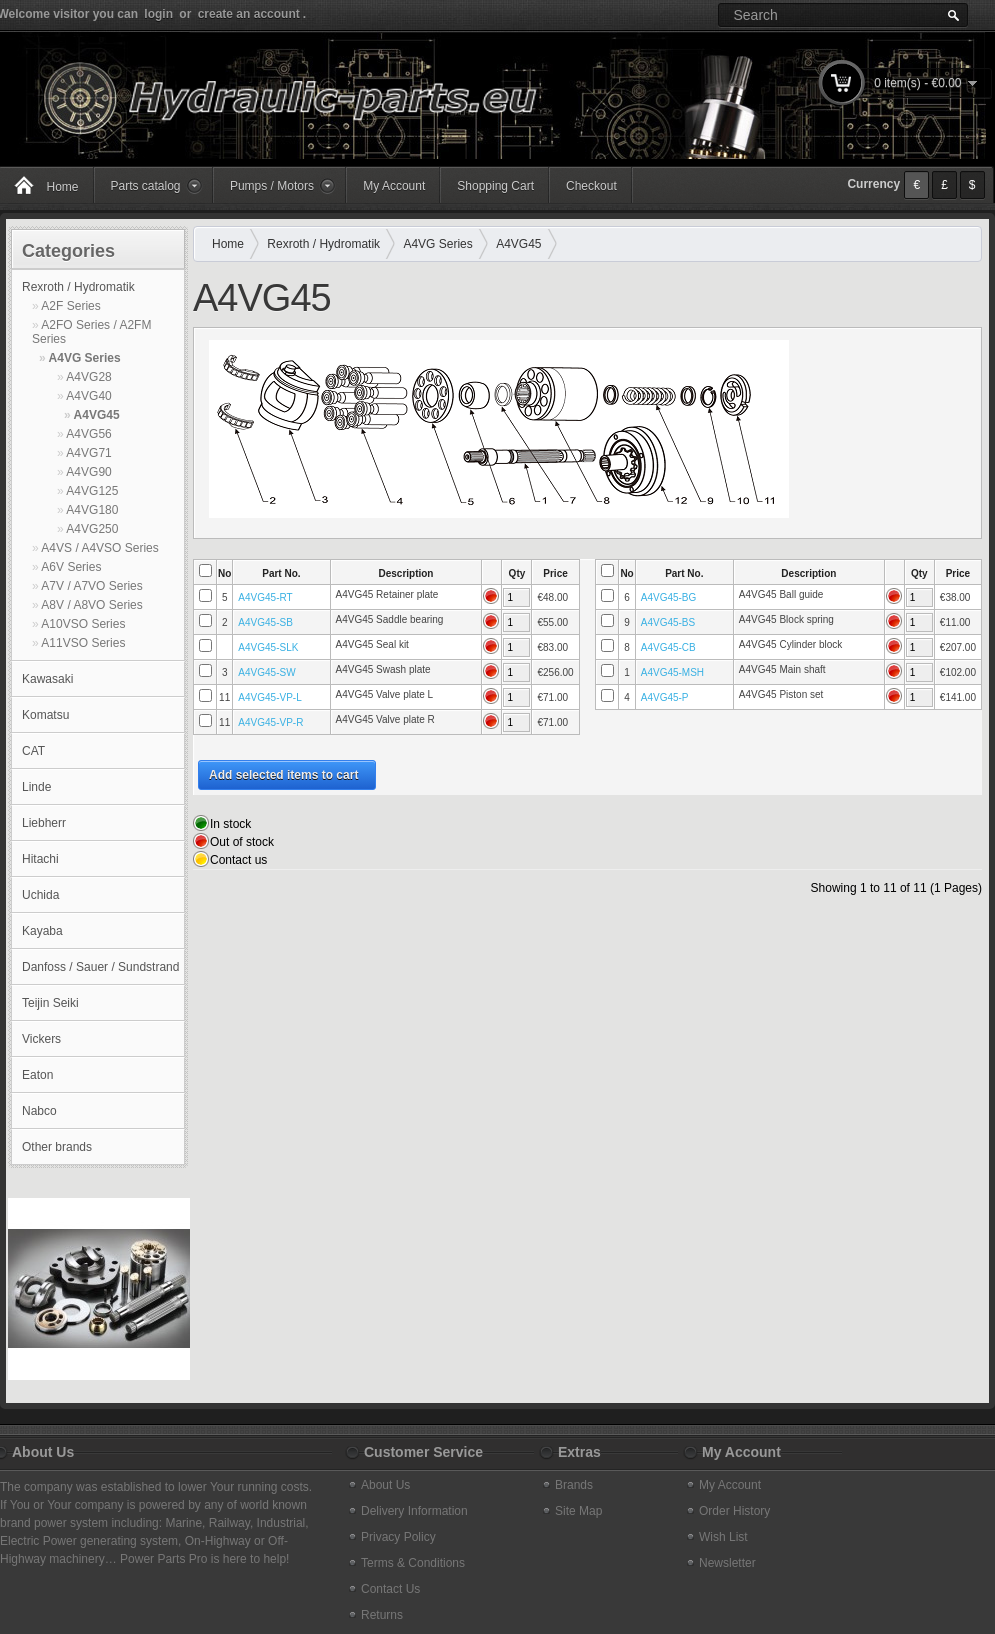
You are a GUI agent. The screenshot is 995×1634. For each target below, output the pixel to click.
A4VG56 (88, 434)
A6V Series (71, 567)
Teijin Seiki (50, 1003)
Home (228, 244)
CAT (33, 751)
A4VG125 (92, 491)
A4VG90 (88, 472)
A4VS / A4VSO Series (99, 548)
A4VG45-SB (265, 622)
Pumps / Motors (272, 186)
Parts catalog (146, 186)
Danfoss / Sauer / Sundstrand (100, 967)
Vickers (41, 1039)
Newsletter (727, 1563)
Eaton (37, 1075)
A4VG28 (88, 377)
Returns (382, 1615)
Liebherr (44, 823)
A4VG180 (92, 510)
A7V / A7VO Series (91, 586)
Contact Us (390, 1589)
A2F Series (70, 306)
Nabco (39, 1111)
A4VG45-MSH (672, 672)
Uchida (40, 895)
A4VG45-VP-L (269, 697)
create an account (249, 14)
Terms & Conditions (413, 1563)
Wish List (723, 1537)
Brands (574, 1485)
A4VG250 (92, 529)
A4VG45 (97, 415)
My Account (394, 186)
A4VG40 (88, 396)
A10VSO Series (83, 624)
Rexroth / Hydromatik (78, 287)
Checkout (591, 186)
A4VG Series (85, 358)
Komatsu (45, 715)
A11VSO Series (83, 643)
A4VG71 (88, 453)
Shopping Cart (495, 186)
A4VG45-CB (668, 647)
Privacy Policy (398, 1537)
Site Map (578, 1511)
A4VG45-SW (266, 672)
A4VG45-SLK (268, 647)
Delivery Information (414, 1511)
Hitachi (40, 859)
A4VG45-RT (265, 597)
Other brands (57, 1147)
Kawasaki (47, 679)
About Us (385, 1485)
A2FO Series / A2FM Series (91, 332)
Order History (734, 1511)
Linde (36, 787)
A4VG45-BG (669, 597)
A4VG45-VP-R (270, 722)
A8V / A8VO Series (91, 605)
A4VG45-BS (668, 622)
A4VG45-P (665, 697)
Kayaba (42, 931)
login (158, 14)
